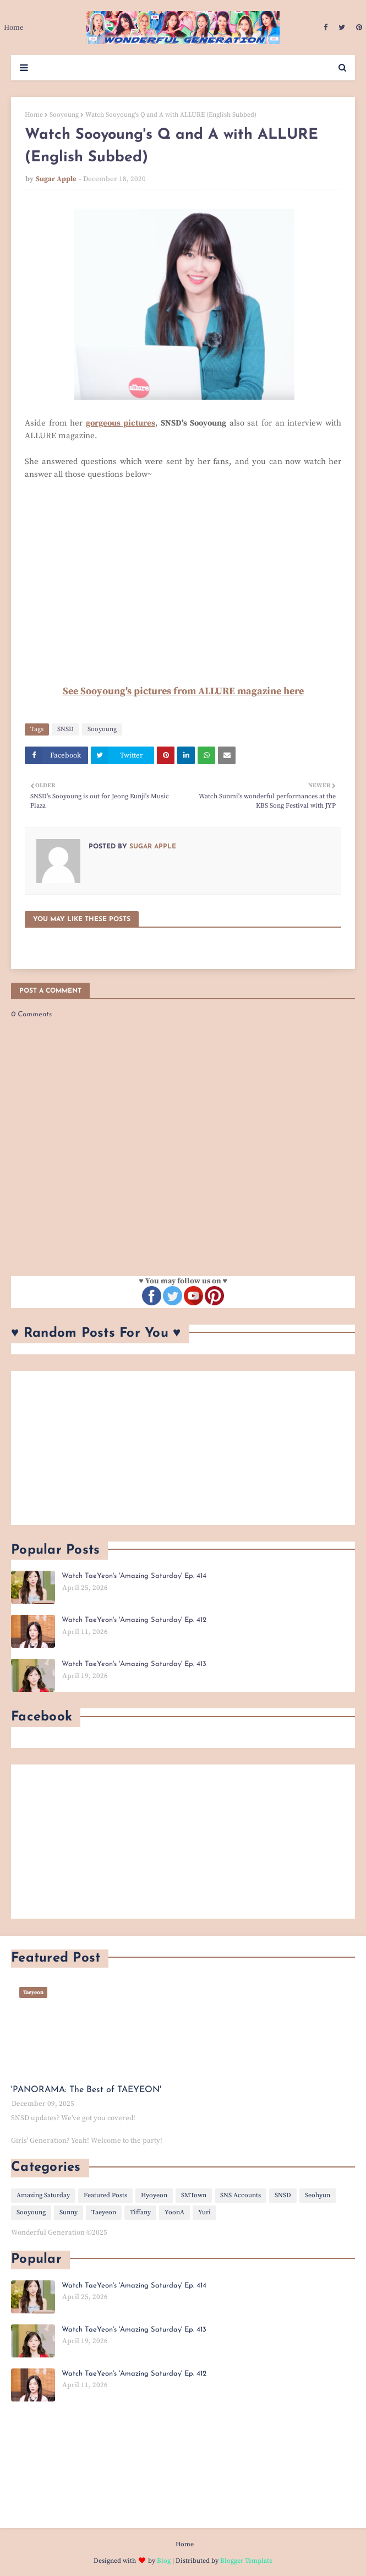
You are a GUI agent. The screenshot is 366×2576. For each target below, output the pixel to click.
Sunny (68, 2212)
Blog (164, 2561)
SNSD (65, 729)
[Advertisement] (183, 1448)
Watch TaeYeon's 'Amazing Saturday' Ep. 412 (134, 1620)
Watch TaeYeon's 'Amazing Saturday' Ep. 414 (134, 1576)
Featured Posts (105, 2195)
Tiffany (140, 2212)
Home (34, 115)
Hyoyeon (154, 2195)
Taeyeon (103, 2212)
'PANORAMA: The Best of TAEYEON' (86, 2089)
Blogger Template (246, 2561)
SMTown (193, 2195)
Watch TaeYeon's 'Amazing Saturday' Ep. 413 (134, 1664)
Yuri (204, 2212)
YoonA (174, 2212)
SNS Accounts (240, 2195)
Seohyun (317, 2195)
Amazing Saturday (43, 2195)
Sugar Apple (56, 179)
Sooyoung (64, 115)
